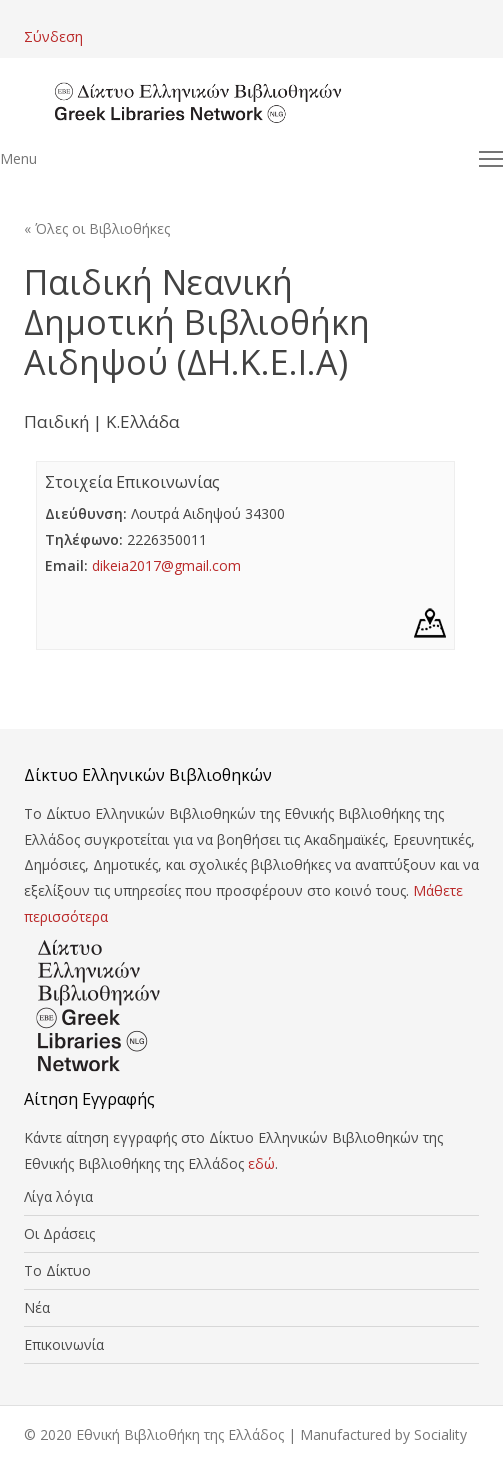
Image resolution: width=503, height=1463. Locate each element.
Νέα (37, 1307)
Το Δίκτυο (57, 1270)
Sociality (440, 1434)
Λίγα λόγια (58, 1196)
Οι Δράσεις (59, 1233)
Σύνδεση (53, 36)
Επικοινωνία (64, 1344)
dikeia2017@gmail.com (166, 565)
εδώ (261, 1163)
